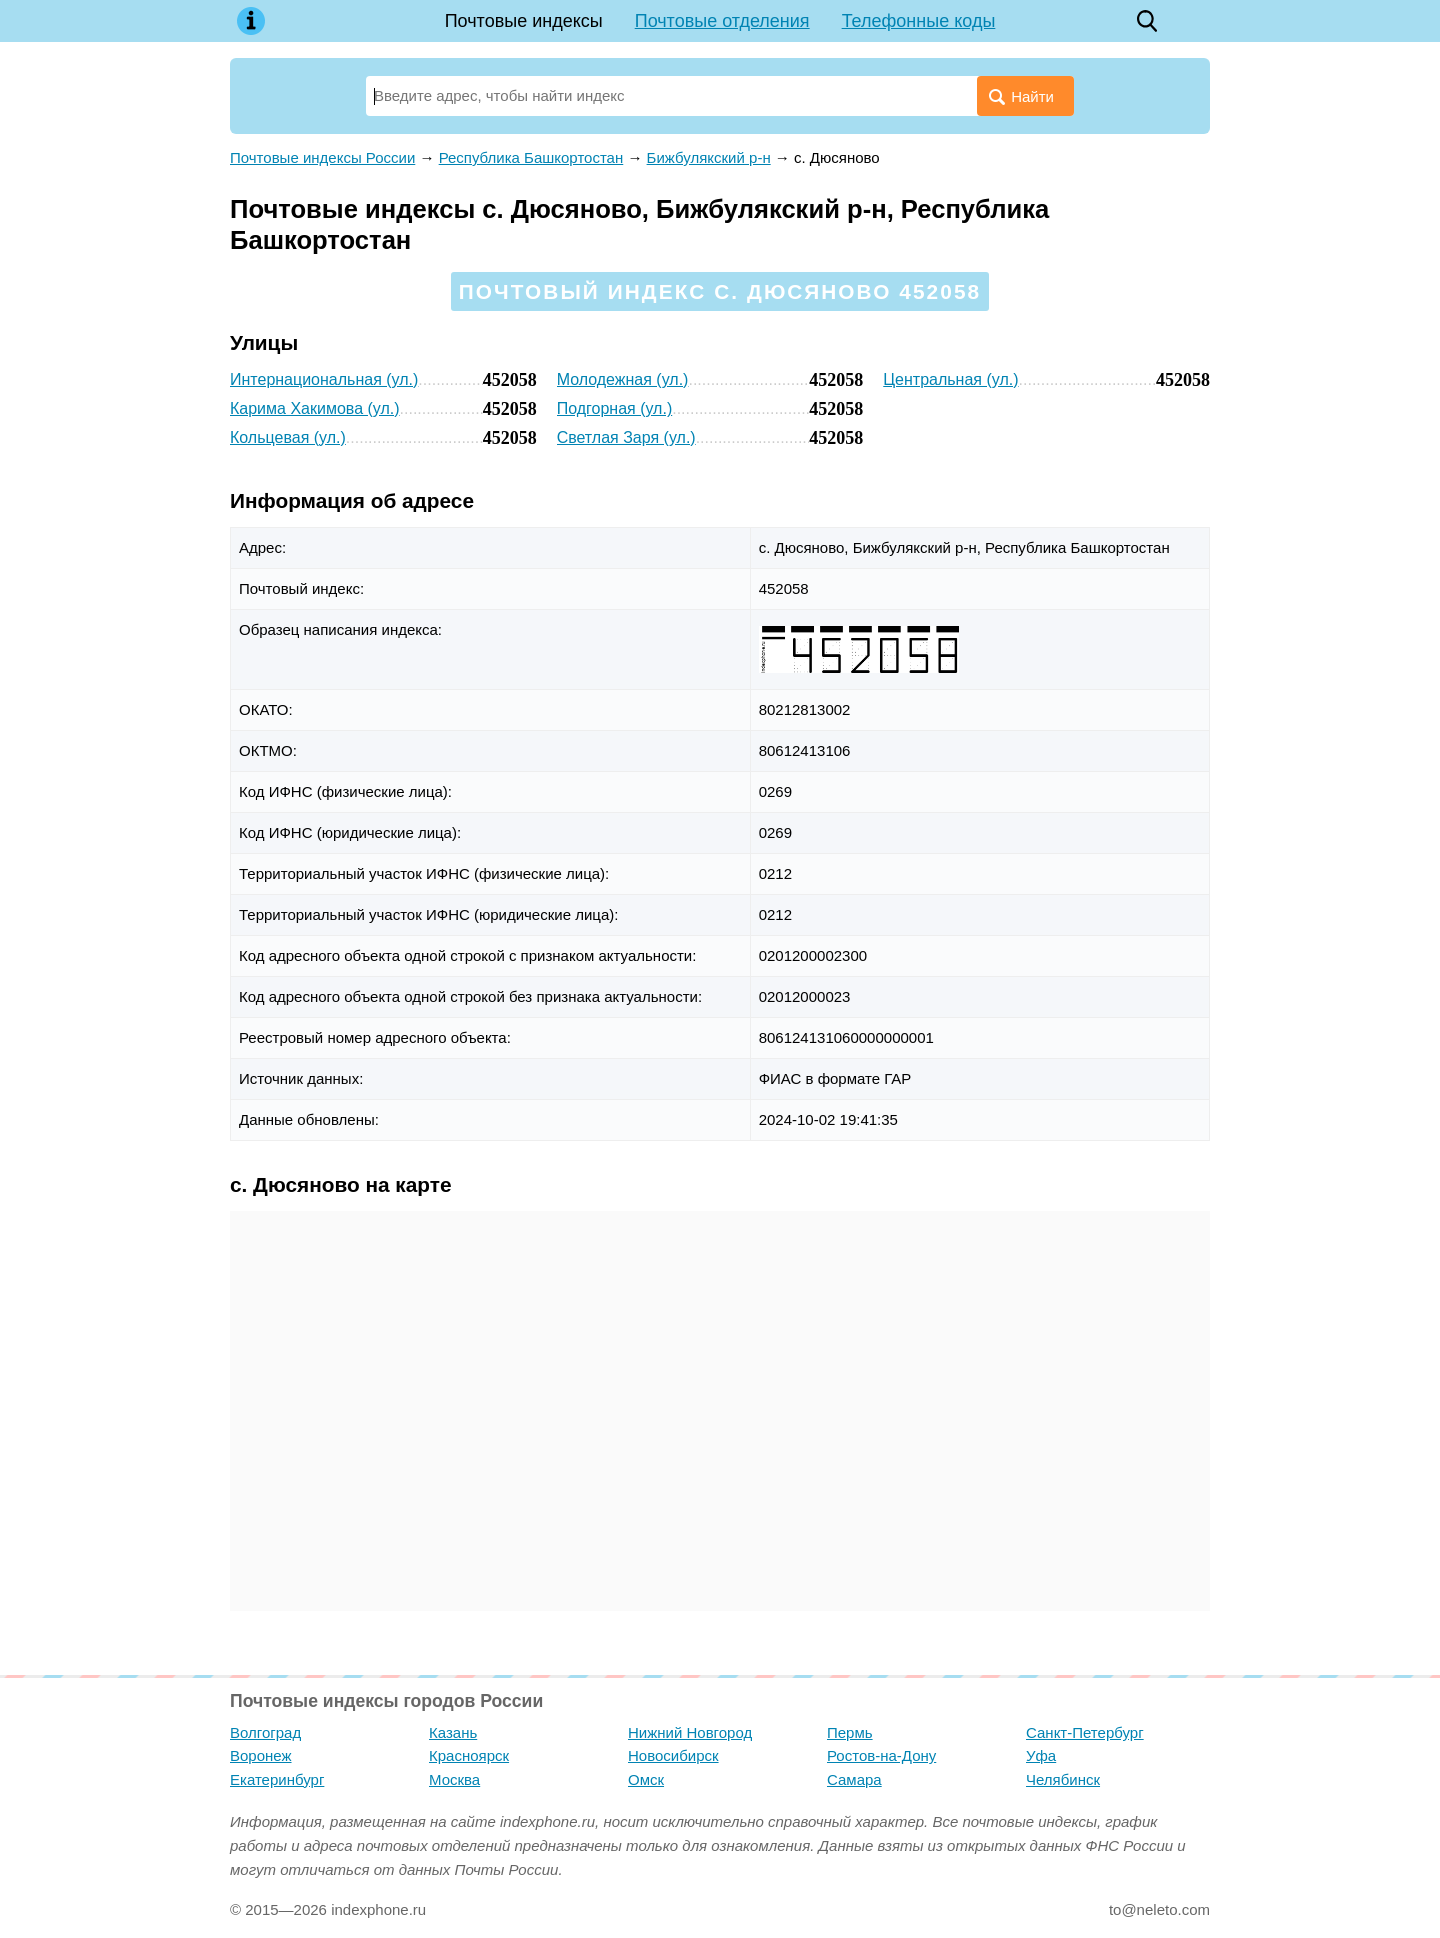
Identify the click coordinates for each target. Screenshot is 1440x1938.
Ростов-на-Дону (881, 1755)
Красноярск (469, 1755)
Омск (646, 1779)
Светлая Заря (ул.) (626, 437)
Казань (453, 1732)
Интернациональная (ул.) (324, 379)
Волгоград (265, 1732)
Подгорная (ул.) (615, 408)
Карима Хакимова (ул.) (315, 408)
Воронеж (261, 1755)
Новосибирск (673, 1755)
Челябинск (1063, 1779)
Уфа (1041, 1755)
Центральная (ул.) (950, 379)
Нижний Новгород (690, 1732)
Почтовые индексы (524, 21)
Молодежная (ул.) (623, 379)
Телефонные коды (919, 21)
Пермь (850, 1732)
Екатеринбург (277, 1779)
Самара (854, 1779)
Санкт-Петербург (1085, 1732)
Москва (454, 1779)
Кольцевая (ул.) (288, 437)
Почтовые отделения (722, 21)
